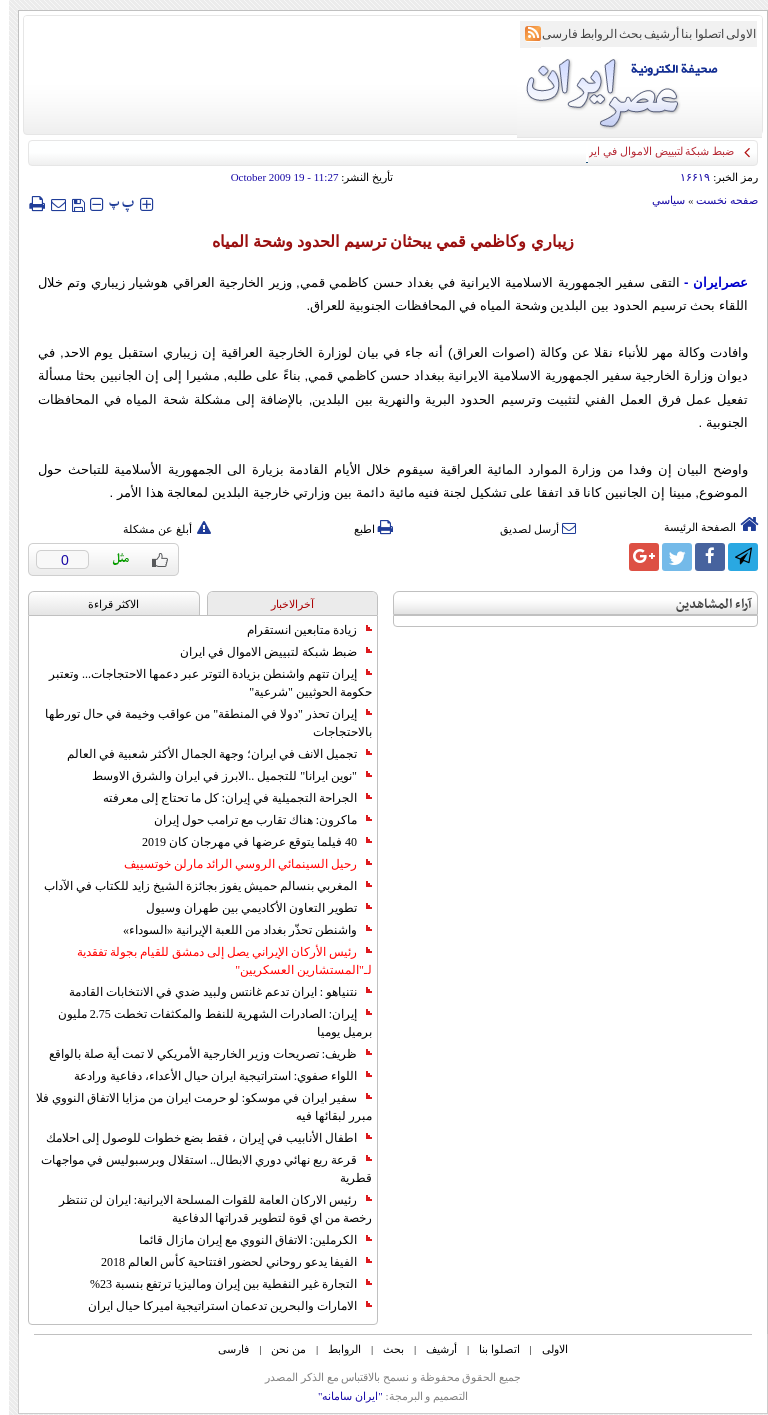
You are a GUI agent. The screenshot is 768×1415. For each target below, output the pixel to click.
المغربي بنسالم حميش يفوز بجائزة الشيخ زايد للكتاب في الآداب (199, 886)
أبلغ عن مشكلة (158, 529)
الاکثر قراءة (104, 604)
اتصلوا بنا (693, 34)
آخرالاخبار (283, 604)
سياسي (659, 200)
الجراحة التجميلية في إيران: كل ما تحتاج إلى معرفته (228, 798)
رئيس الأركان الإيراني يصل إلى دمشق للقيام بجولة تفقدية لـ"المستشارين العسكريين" (215, 961)
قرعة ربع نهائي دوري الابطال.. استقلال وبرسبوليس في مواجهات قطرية (197, 1169)
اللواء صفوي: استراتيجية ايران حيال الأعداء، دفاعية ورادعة (214, 1076)
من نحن (279, 1349)
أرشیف (652, 34)
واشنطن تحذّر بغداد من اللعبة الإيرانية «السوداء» (238, 930)
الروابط (589, 34)
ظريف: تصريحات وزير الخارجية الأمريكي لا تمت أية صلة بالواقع (201, 1054)
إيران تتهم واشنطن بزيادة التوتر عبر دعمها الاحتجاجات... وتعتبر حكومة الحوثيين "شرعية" (201, 683)
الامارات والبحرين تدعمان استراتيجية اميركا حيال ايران (221, 1306)
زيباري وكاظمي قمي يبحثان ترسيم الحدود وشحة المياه (383, 241)
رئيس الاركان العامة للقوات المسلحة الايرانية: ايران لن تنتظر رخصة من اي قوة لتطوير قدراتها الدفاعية (206, 1209)
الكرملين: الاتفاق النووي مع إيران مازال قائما (246, 1240)
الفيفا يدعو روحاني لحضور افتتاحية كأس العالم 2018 (227, 1262)
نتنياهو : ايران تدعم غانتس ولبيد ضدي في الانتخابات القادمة (211, 992)
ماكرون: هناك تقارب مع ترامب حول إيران (254, 820)
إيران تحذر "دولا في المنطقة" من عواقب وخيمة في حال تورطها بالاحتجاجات (199, 723)
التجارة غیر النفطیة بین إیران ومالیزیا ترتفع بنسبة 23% (222, 1284)
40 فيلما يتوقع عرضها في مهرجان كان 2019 (248, 842)
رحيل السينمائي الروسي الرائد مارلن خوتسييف (239, 864)
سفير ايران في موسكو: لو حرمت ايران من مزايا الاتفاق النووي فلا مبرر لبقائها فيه (195, 1107)
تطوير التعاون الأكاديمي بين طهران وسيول (250, 908)
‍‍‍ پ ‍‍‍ (113, 203)
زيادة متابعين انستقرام (300, 630)
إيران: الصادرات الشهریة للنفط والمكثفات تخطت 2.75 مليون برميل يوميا (206, 1023)
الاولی (732, 34)
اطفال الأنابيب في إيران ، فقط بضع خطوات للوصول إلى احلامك (200, 1138)
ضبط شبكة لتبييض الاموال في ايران (267, 652)
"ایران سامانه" (341, 1396)
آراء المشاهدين (705, 604)
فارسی (551, 34)
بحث (621, 34)
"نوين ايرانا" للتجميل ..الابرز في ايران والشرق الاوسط (223, 776)
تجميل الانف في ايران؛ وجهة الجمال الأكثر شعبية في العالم (210, 754)
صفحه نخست (718, 200)
